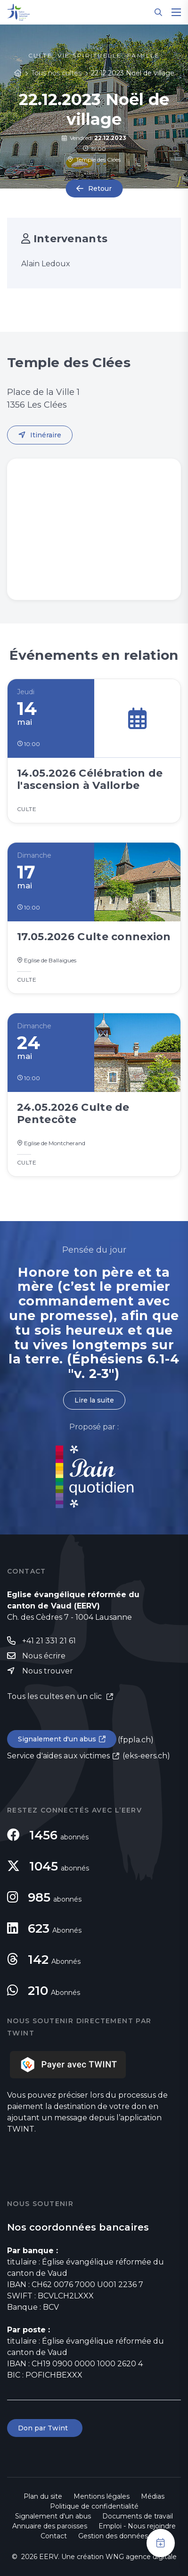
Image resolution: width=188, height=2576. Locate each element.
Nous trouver (47, 1670)
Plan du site (43, 2496)
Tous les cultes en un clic (55, 1696)
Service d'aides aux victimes (58, 1755)
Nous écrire (43, 1655)
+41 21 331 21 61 (49, 1640)
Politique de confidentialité (94, 2506)
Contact (54, 2536)
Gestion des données (113, 2536)
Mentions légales (102, 2496)
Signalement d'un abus (57, 1739)
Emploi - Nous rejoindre (137, 2526)
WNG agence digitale (141, 2556)
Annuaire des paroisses (49, 2526)
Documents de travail (137, 2516)
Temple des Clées (94, 159)
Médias (152, 2496)
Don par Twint (45, 2428)
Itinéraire (45, 435)
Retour (100, 188)
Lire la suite (94, 1400)
